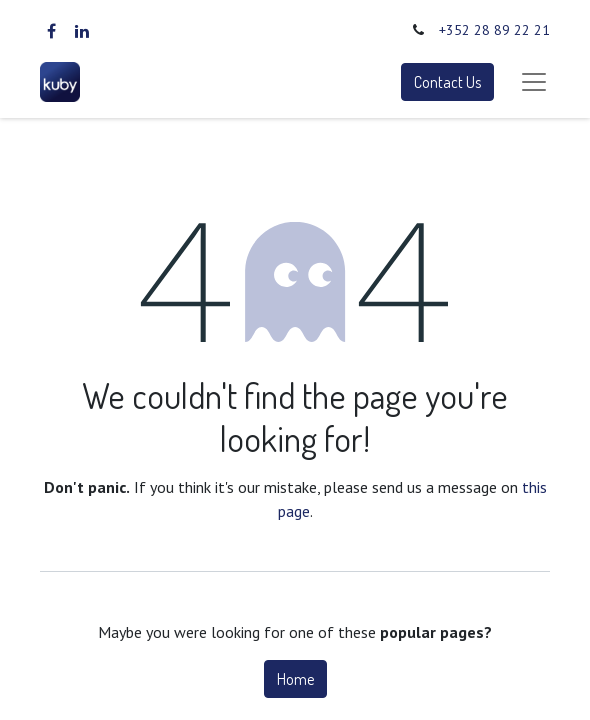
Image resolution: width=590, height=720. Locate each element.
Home (295, 679)
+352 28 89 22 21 (494, 30)
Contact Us (447, 82)
